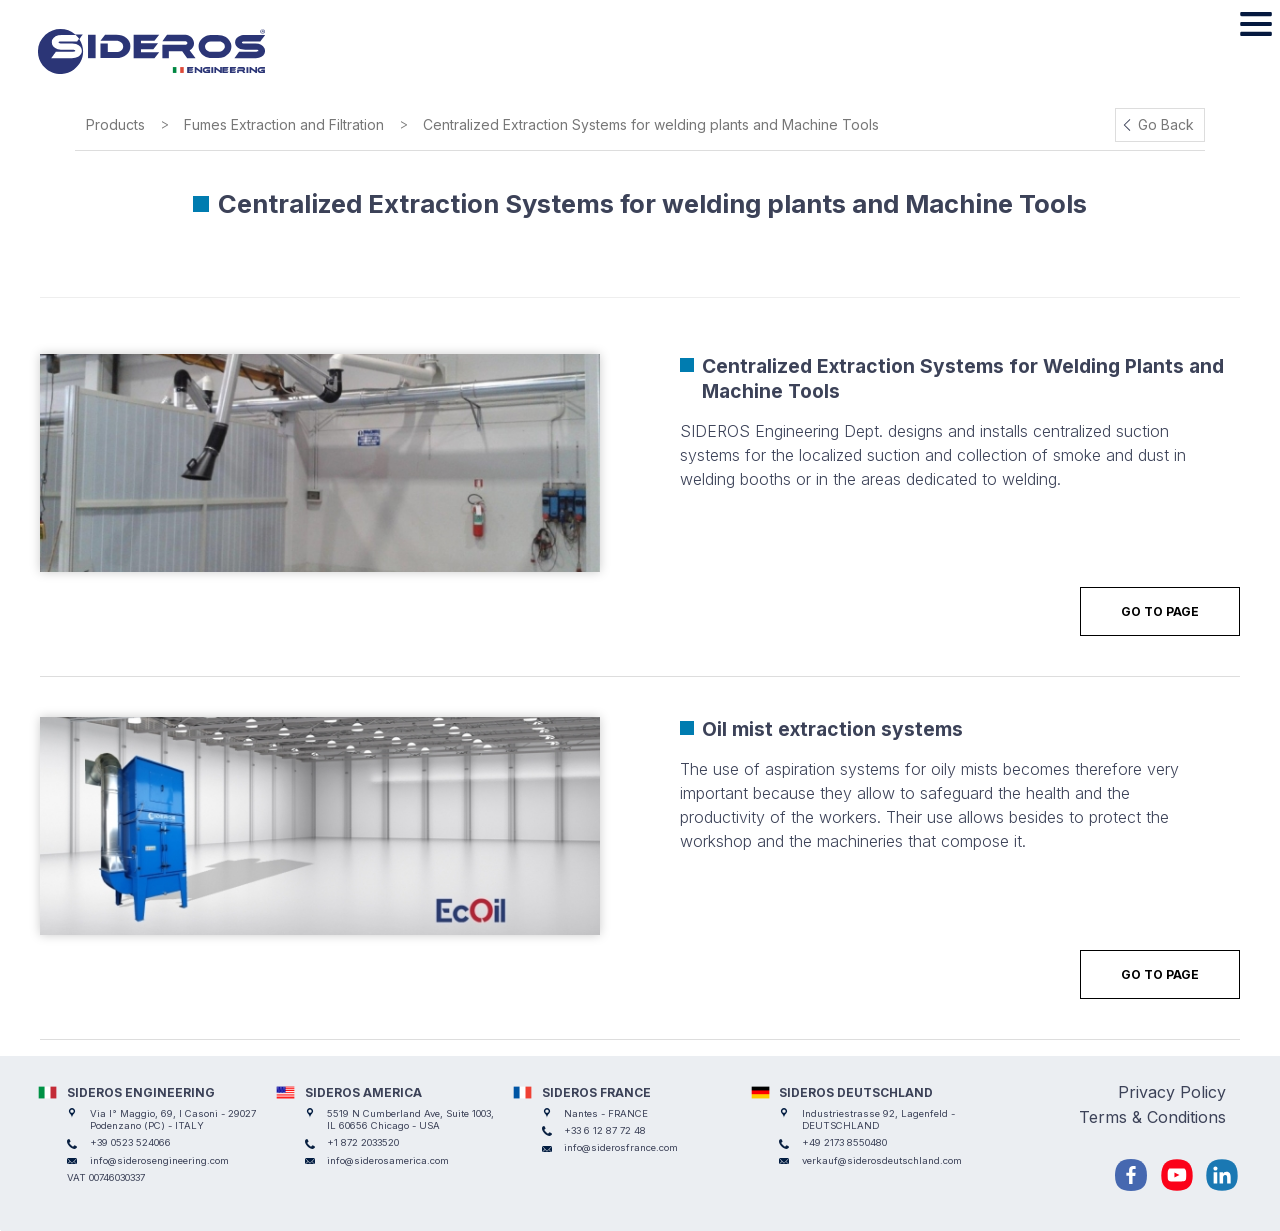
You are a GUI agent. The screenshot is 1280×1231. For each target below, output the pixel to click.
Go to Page (1160, 611)
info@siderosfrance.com (621, 1147)
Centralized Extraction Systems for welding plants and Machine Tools (651, 124)
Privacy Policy (1172, 1092)
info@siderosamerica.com (388, 1160)
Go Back (1166, 124)
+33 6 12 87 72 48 (605, 1130)
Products (115, 124)
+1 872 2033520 (363, 1142)
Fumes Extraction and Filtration (284, 124)
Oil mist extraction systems (832, 729)
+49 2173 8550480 (844, 1142)
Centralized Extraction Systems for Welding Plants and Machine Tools (963, 378)
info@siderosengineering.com (159, 1160)
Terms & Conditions (1152, 1117)
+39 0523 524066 (130, 1142)
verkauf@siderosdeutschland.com (882, 1160)
